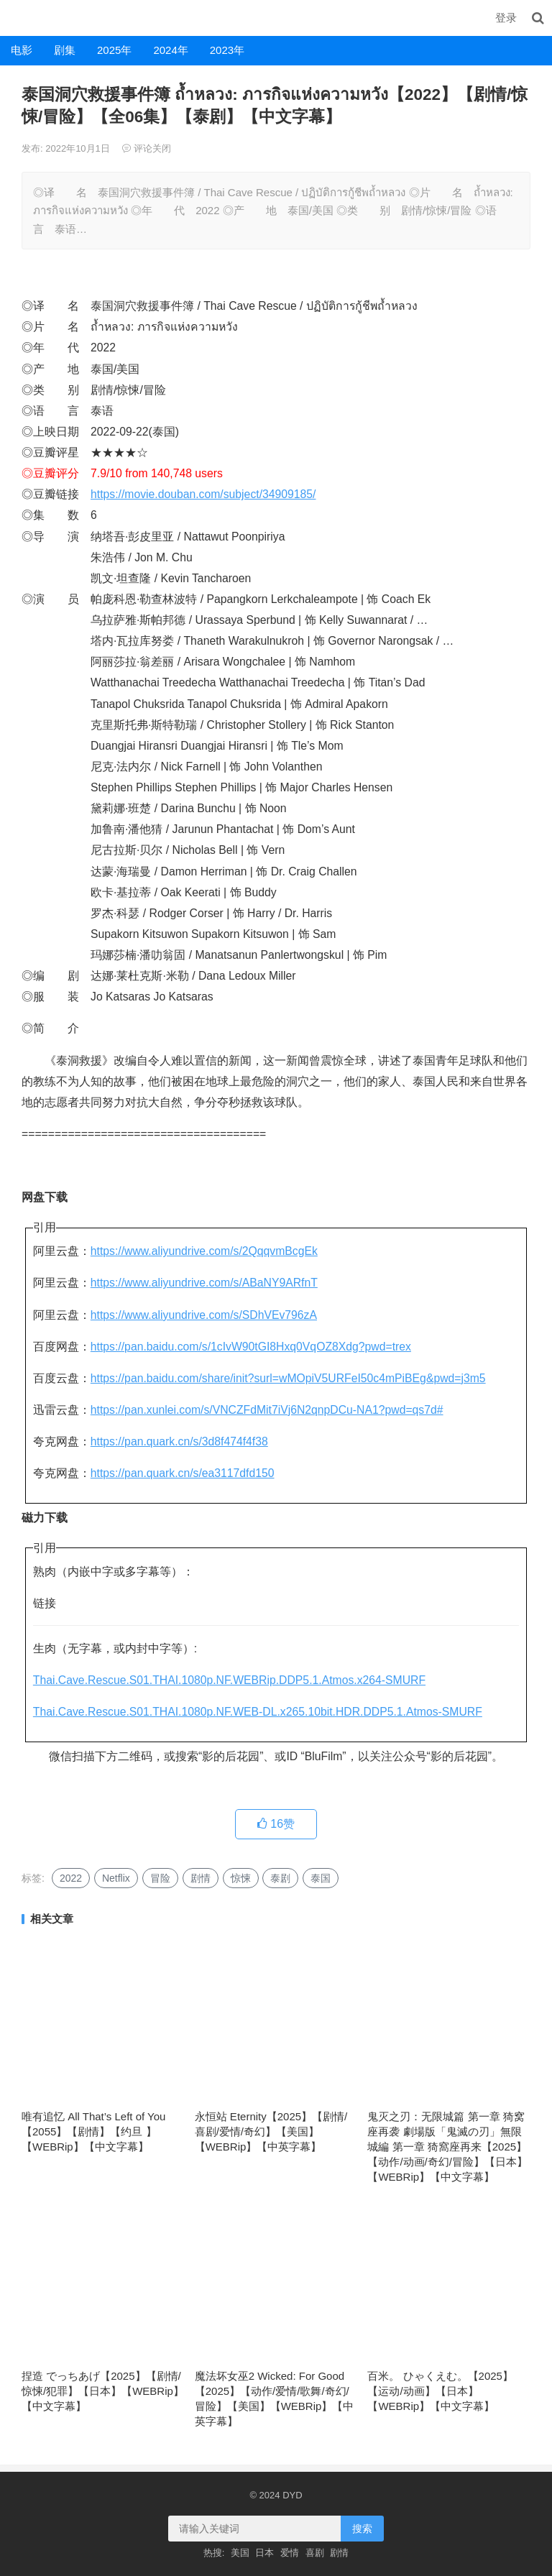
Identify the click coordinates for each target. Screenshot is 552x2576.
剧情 (200, 1878)
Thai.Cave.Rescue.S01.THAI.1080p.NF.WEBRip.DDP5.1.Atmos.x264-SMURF (229, 1680)
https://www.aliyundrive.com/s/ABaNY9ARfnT (204, 1282)
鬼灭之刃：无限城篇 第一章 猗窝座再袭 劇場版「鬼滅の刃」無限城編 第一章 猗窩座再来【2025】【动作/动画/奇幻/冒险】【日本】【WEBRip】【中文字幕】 (447, 2146)
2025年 (114, 50)
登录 (506, 18)
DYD (16, 17)
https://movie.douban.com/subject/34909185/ (203, 494)
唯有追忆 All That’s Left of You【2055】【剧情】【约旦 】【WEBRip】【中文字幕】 (93, 2131)
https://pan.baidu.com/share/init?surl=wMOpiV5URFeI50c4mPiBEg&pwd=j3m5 (288, 1378)
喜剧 (314, 2552)
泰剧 (280, 1878)
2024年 (170, 50)
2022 (71, 1878)
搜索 (362, 2528)
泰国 (320, 1878)
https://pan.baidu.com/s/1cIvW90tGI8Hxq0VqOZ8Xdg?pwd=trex (251, 1346)
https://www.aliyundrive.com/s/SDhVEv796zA (204, 1315)
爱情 (289, 2552)
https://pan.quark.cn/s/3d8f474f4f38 (179, 1441)
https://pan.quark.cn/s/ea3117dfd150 (183, 1473)
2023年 (227, 50)
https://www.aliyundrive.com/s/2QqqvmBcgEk (204, 1251)
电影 (21, 50)
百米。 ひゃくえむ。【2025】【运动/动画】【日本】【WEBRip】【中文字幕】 (440, 2391)
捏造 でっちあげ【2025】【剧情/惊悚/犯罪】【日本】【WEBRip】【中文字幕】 (103, 2391)
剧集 (64, 50)
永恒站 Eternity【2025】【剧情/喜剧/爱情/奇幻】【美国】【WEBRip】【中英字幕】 (271, 2131)
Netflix (116, 1878)
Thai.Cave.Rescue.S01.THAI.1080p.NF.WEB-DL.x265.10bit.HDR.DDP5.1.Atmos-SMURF (257, 1712)
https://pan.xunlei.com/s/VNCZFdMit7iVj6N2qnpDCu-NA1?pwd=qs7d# (267, 1410)
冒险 (160, 1878)
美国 (240, 2552)
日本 (264, 2552)
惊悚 (241, 1878)
